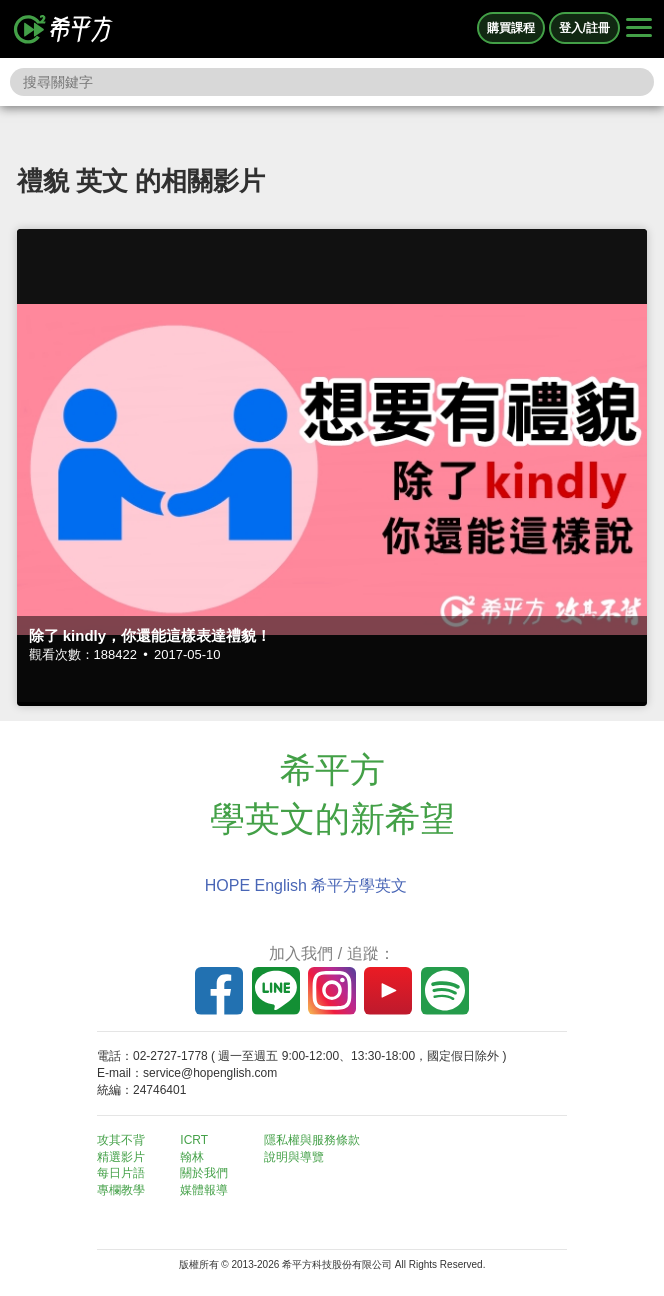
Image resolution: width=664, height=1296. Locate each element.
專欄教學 (121, 1190)
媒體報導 (204, 1190)
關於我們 (204, 1173)
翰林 (192, 1157)
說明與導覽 (294, 1157)
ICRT (194, 1140)
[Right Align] (639, 29)
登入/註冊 (584, 28)
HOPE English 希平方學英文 (306, 885)
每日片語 (121, 1173)
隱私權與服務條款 (312, 1140)
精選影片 (121, 1157)
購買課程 (511, 28)
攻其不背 (121, 1140)
